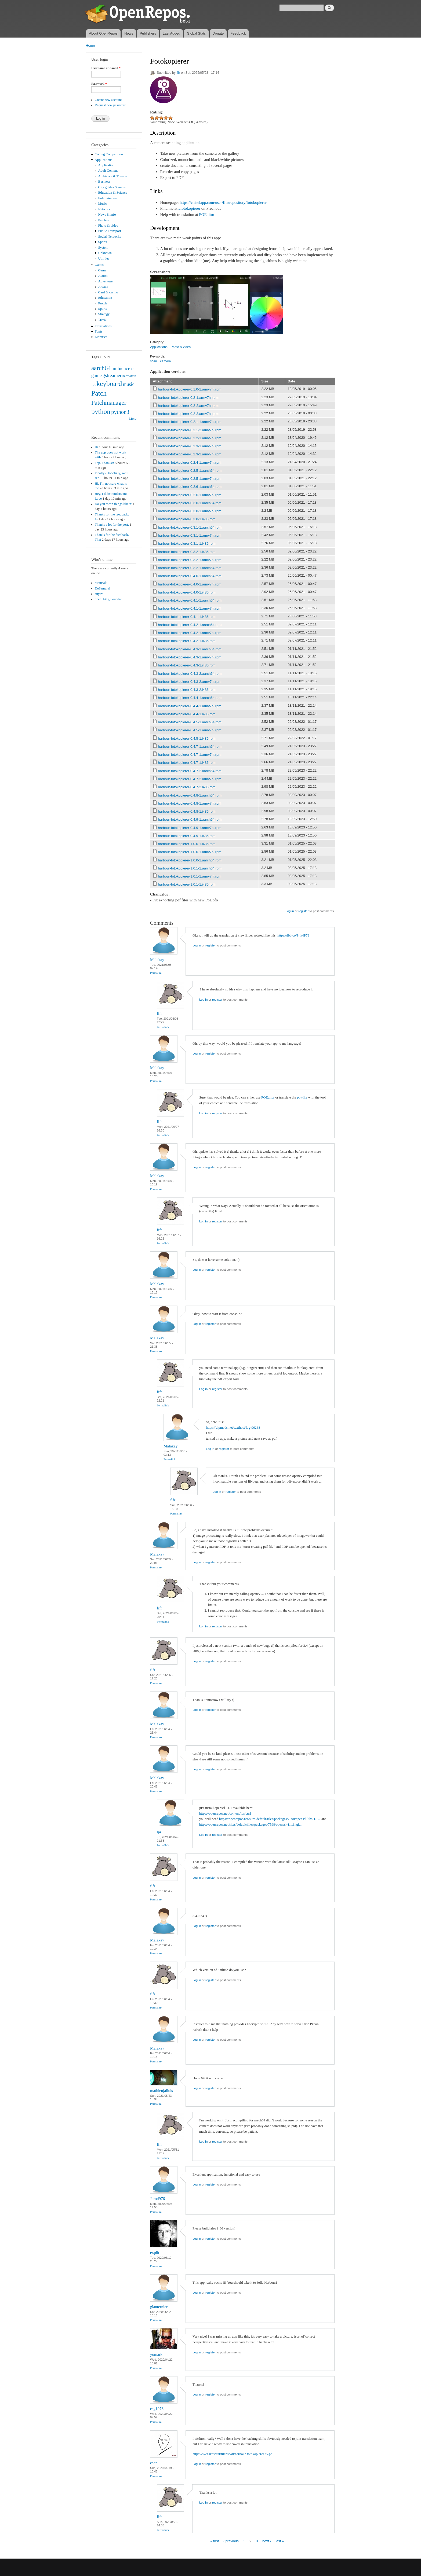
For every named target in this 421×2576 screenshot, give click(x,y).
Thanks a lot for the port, (112, 524)
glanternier (159, 2307)
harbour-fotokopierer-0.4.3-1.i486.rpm (187, 665)
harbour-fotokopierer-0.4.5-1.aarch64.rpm (190, 722)
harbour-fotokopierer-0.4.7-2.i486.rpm (187, 787)
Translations (103, 326)
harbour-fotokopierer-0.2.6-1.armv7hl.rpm (189, 495)
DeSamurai (102, 588)
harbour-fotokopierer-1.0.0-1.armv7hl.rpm (189, 852)
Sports (102, 242)
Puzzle (102, 303)
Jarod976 (157, 2199)
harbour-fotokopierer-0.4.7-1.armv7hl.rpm (189, 755)
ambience (121, 368)
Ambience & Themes (113, 176)
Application (106, 165)
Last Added (171, 33)
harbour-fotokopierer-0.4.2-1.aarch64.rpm (190, 625)
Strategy (104, 314)
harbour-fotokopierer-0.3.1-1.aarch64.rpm (190, 527)
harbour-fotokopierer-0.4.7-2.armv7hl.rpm (189, 779)
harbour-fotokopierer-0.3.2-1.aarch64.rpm (190, 568)
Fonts (98, 331)
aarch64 (101, 367)
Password (99, 84)
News (128, 33)
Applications (103, 160)
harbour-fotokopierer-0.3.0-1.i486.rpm (187, 519)
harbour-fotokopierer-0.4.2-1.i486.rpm (187, 641)
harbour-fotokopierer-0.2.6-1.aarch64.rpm (190, 487)
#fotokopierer (189, 208)
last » (279, 2541)
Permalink (156, 972)
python (100, 411)
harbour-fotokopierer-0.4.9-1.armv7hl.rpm (189, 828)
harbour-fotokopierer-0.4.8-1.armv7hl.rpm (189, 803)
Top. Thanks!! (104, 463)
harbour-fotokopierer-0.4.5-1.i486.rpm (187, 738)
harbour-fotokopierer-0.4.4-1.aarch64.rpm (190, 698)
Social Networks (109, 236)
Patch (99, 393)
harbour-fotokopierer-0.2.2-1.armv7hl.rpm (189, 438)
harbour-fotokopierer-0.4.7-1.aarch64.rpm (190, 747)
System (103, 247)
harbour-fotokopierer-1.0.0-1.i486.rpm (187, 844)
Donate (218, 33)
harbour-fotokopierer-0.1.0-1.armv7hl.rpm (189, 389)
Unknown (105, 253)
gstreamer (112, 375)
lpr (159, 1832)
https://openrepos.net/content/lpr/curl (225, 1813)
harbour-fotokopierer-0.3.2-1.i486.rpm (187, 552)
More (132, 419)
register (303, 911)
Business (104, 181)
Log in (289, 911)
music (129, 384)
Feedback (238, 33)
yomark (156, 2354)
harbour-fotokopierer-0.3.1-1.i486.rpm (187, 543)
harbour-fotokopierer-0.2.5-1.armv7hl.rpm (189, 479)
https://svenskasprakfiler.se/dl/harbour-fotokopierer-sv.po (233, 2454)
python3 (120, 412)
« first (214, 2541)
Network (104, 209)
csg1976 (157, 2409)
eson (153, 2463)
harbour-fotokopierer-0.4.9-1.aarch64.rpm (190, 819)
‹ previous (231, 2541)
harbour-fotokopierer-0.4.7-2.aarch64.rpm (190, 771)
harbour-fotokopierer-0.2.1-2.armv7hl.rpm (189, 430)
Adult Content (108, 170)
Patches (103, 220)
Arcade (103, 287)
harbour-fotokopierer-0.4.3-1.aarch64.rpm (190, 649)
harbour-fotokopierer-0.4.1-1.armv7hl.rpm (189, 608)
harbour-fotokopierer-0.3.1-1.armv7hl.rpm (189, 535)
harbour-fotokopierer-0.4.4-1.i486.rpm (187, 714)
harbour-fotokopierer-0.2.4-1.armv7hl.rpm (189, 462)
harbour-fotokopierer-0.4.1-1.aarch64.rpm (190, 600)
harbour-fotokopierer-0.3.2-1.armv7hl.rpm (189, 560)
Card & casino (108, 292)
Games (99, 265)
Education (105, 298)
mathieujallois (161, 2090)
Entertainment (108, 198)
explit (154, 2252)
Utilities (103, 258)
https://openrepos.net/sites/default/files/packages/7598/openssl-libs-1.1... (270, 1819)
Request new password (110, 105)
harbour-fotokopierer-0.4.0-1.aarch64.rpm (190, 576)
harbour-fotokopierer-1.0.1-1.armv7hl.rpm (189, 876)
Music (102, 203)
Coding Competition (109, 154)
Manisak (101, 583)
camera (165, 361)
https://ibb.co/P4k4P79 (293, 935)
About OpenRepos (103, 33)
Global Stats (196, 33)
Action (103, 276)
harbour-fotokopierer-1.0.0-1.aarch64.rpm (190, 860)
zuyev (99, 594)
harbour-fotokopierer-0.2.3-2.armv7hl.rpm (189, 454)
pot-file (302, 1097)
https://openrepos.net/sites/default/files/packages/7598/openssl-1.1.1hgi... (250, 1824)
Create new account (108, 100)
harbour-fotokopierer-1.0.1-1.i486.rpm (187, 884)
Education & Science (112, 192)
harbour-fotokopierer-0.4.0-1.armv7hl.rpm (189, 584)
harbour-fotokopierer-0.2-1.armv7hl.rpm (188, 398)
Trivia (102, 320)
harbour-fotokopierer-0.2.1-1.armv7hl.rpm (189, 422)
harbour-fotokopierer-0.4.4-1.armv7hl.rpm (189, 706)
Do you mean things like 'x (113, 504)
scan (153, 361)
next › (266, 2541)
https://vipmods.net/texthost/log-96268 (233, 1427)
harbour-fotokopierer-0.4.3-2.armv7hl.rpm (189, 682)
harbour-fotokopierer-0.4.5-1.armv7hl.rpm (189, 730)
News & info (107, 214)
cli (133, 369)
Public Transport (109, 231)
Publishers (148, 33)
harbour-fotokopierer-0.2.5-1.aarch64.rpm (190, 471)
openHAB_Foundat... (109, 599)
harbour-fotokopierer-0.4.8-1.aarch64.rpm (190, 795)
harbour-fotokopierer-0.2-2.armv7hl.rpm (188, 406)
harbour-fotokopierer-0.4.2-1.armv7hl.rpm (189, 633)
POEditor (206, 214)
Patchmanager (108, 402)
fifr (178, 73)
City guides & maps (112, 187)
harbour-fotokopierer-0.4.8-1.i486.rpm (187, 811)
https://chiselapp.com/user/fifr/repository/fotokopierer (223, 202)
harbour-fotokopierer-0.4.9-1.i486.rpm (187, 836)
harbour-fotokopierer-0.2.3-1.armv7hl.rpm (189, 446)
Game (102, 270)
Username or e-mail (106, 68)
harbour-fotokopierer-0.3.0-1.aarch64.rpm (190, 503)
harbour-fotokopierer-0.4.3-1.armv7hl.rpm (189, 657)
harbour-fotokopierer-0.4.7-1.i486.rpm (187, 763)
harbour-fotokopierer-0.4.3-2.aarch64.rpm (190, 674)
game (96, 375)
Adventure (105, 281)
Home (90, 45)
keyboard (109, 384)
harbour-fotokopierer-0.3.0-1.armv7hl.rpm (189, 511)
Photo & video (108, 225)
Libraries (101, 337)
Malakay (157, 959)
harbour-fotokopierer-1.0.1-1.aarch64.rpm (190, 868)
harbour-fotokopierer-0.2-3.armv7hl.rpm (188, 414)
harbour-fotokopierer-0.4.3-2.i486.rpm (187, 690)
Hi (96, 447)
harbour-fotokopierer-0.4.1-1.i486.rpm (187, 617)
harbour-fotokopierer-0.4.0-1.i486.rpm (187, 592)
